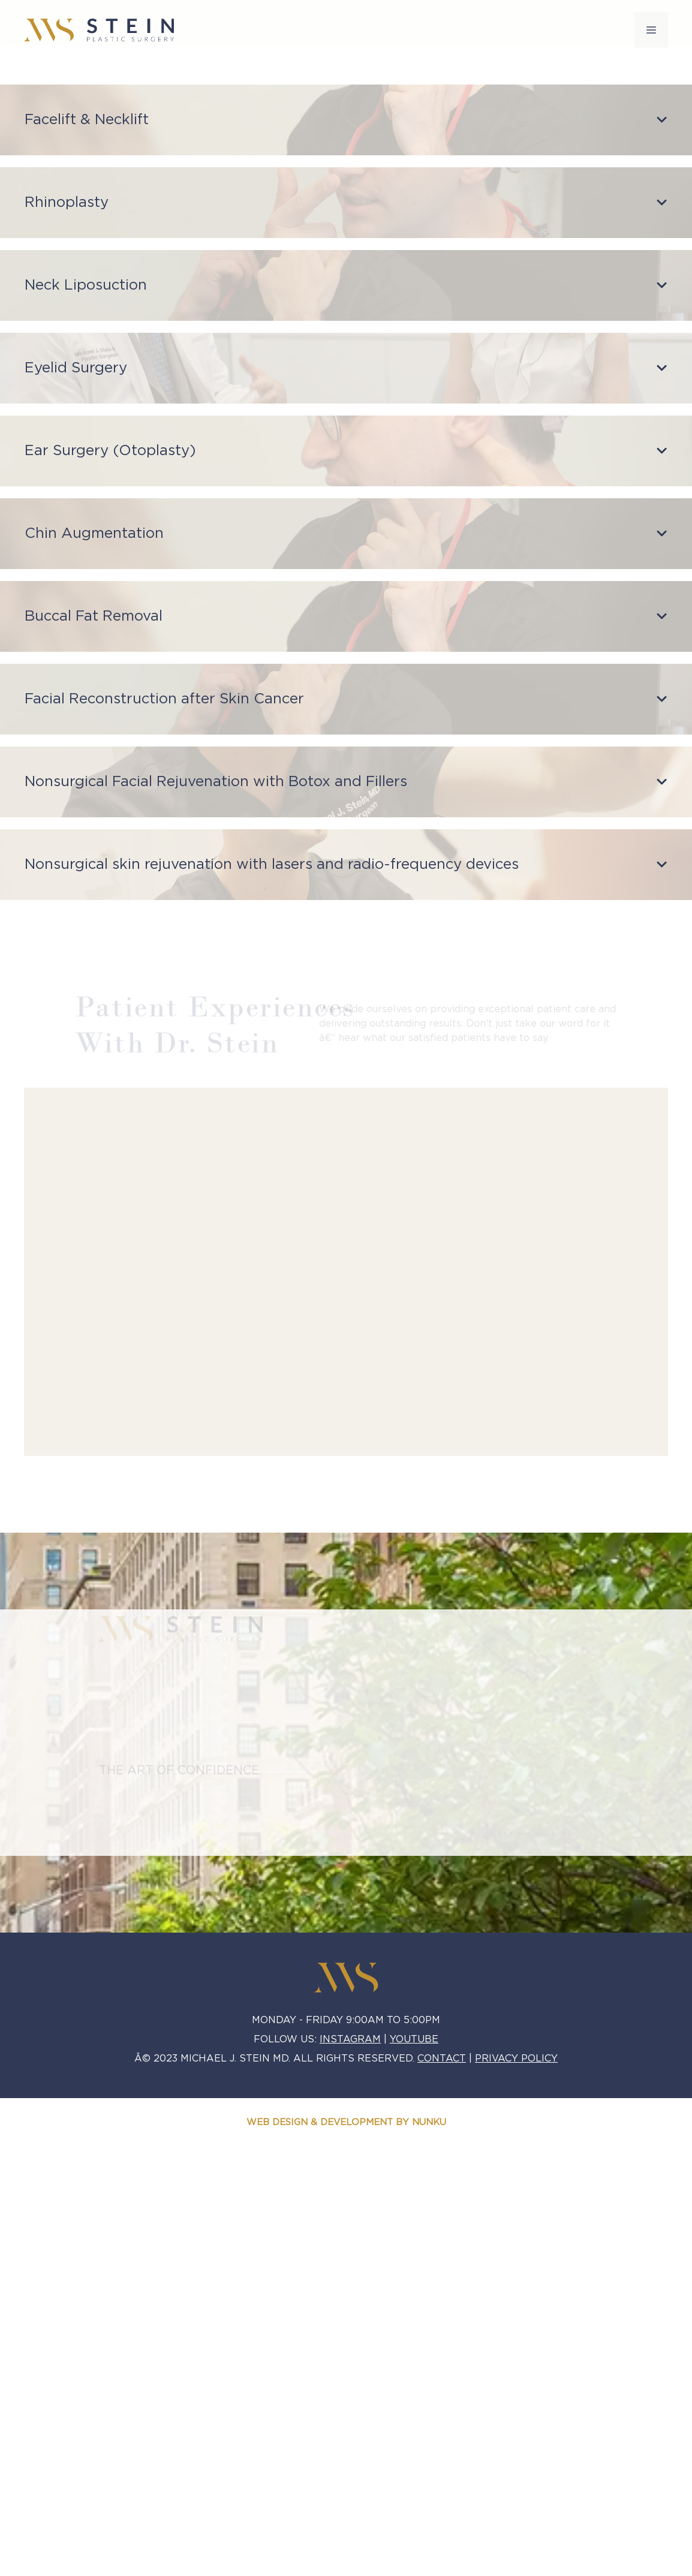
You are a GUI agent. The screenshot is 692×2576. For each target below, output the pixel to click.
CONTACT (441, 2058)
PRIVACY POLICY (516, 2058)
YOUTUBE (414, 2039)
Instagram (350, 2039)
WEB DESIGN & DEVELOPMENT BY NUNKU (346, 2122)
